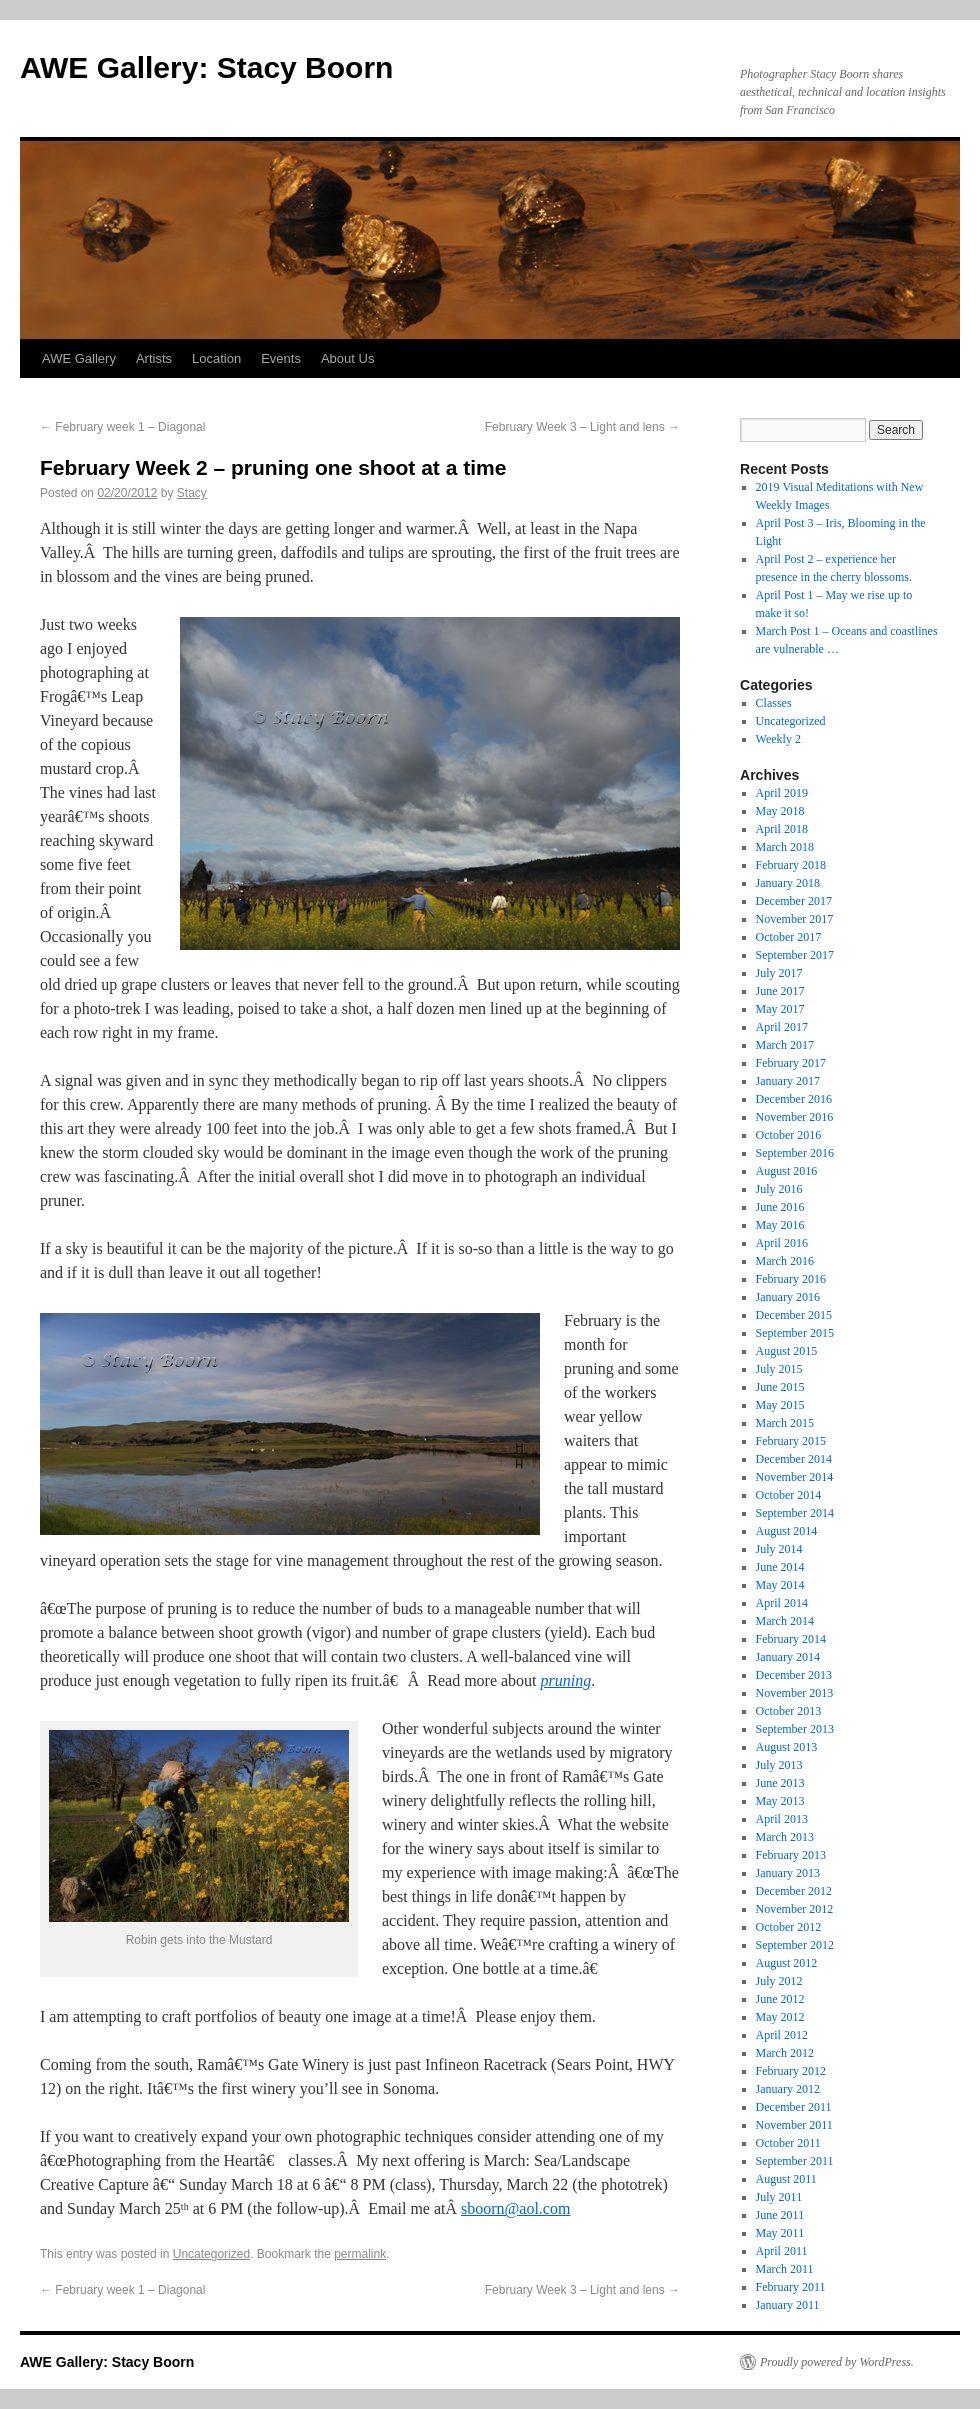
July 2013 (779, 1765)
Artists (154, 358)
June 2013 (780, 1783)
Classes (774, 703)
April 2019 (782, 793)
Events (281, 358)
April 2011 (782, 2251)
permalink (360, 2254)
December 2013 (794, 1675)
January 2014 (788, 1657)
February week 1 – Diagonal (122, 427)
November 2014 (795, 1477)
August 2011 (786, 2179)
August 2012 (787, 1963)
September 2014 (795, 1513)
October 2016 (789, 1135)
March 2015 (785, 1423)
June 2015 (780, 1387)
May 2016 (780, 1225)
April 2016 (782, 1243)
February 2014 (791, 1639)
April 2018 (782, 829)
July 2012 (779, 1981)
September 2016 (795, 1153)
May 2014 (780, 1585)
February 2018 (791, 865)
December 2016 (794, 1099)
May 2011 (780, 2233)
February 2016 (791, 1279)
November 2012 (795, 1909)
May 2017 (780, 1009)
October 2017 (789, 937)
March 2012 (785, 2053)
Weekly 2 (778, 739)
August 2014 (787, 1531)
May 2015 (780, 1405)
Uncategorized (211, 2254)
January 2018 (788, 883)
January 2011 (788, 2305)
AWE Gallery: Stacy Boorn (206, 67)
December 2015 (794, 1315)
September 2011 (795, 2161)
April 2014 (782, 1603)
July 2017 (779, 973)
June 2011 (780, 2215)
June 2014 (780, 1567)
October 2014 (789, 1495)
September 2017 (795, 955)
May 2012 (780, 2017)
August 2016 (787, 1171)
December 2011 (794, 2107)
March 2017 (785, 1045)
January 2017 (788, 1081)
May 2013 (780, 1801)
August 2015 (787, 1351)
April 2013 (782, 1819)
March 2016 (785, 1261)
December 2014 (794, 1459)
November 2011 (794, 2125)
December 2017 (794, 901)
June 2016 (780, 1207)
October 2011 (788, 2143)
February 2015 (791, 1441)
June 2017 (780, 991)
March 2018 (785, 847)
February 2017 (791, 1063)
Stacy (192, 493)
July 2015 (779, 1369)
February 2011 (791, 2287)
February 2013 (791, 1855)
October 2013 (789, 1711)
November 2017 (795, 919)
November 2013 (795, 1693)
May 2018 (780, 811)
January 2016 (788, 1297)
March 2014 (785, 1621)
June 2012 (780, 1999)
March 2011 (785, 2269)
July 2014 (779, 1549)
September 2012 (795, 1945)
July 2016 (779, 1189)
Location (216, 358)
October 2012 (789, 1927)
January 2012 (788, 2089)
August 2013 (787, 1747)
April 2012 (782, 2035)
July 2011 (779, 2197)
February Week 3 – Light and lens (582, 427)
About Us (347, 358)
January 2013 (788, 1873)
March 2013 (785, 1837)
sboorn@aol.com (515, 2208)
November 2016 (795, 1117)
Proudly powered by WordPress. (837, 2362)
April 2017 (782, 1027)
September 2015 (795, 1333)
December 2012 (794, 1891)
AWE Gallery (79, 358)
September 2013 (795, 1729)
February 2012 (791, 2071)
